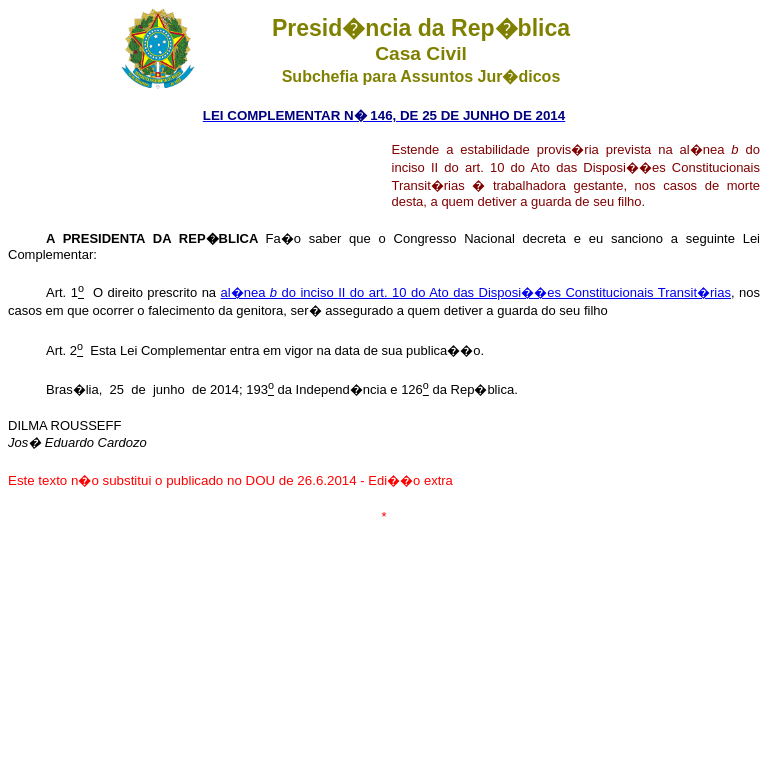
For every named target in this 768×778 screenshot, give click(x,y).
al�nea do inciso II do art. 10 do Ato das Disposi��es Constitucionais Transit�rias (476, 292)
